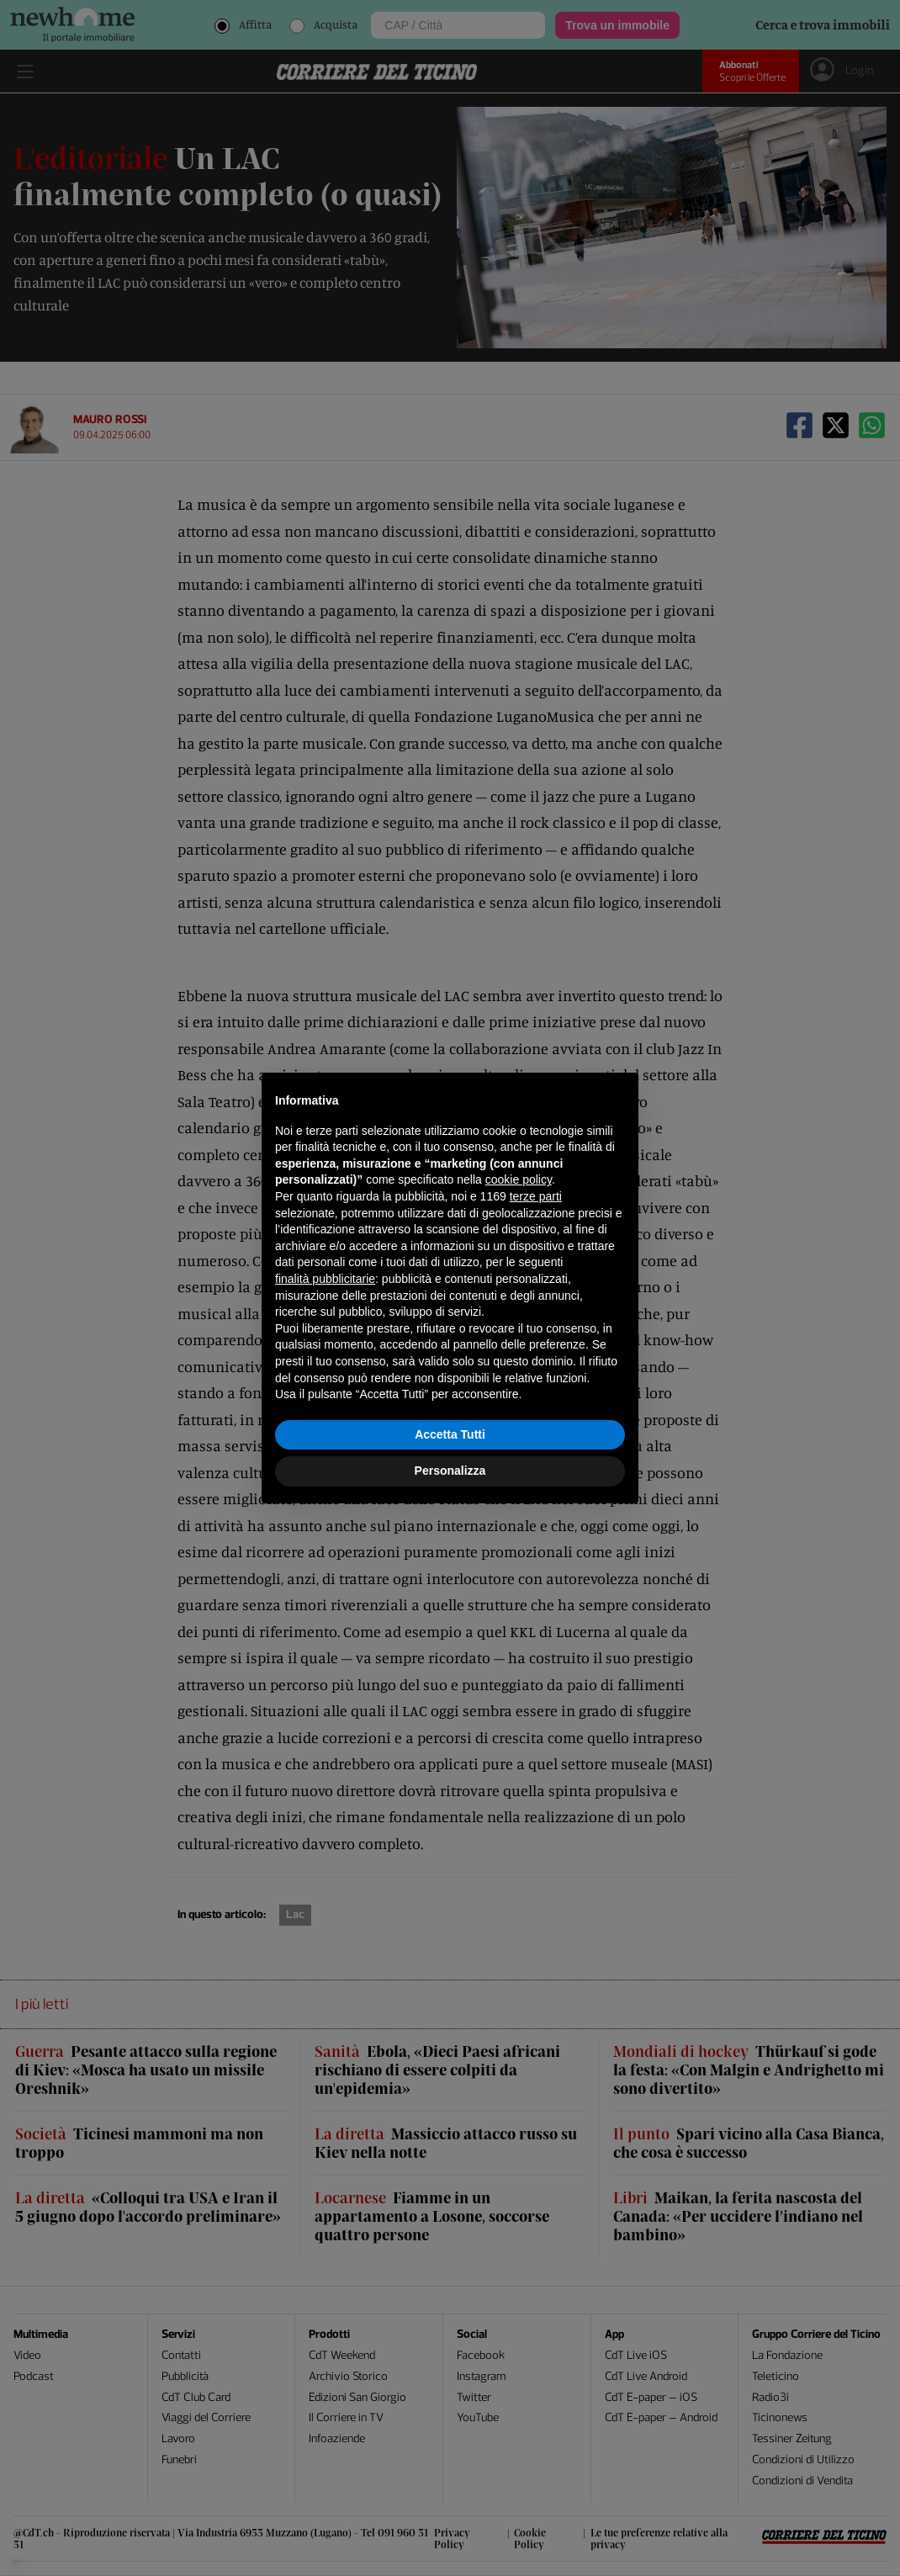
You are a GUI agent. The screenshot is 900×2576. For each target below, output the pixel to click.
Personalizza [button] (450, 1470)
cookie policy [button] (518, 1179)
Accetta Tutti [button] (450, 1434)
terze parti (536, 1196)
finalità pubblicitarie (325, 1278)
